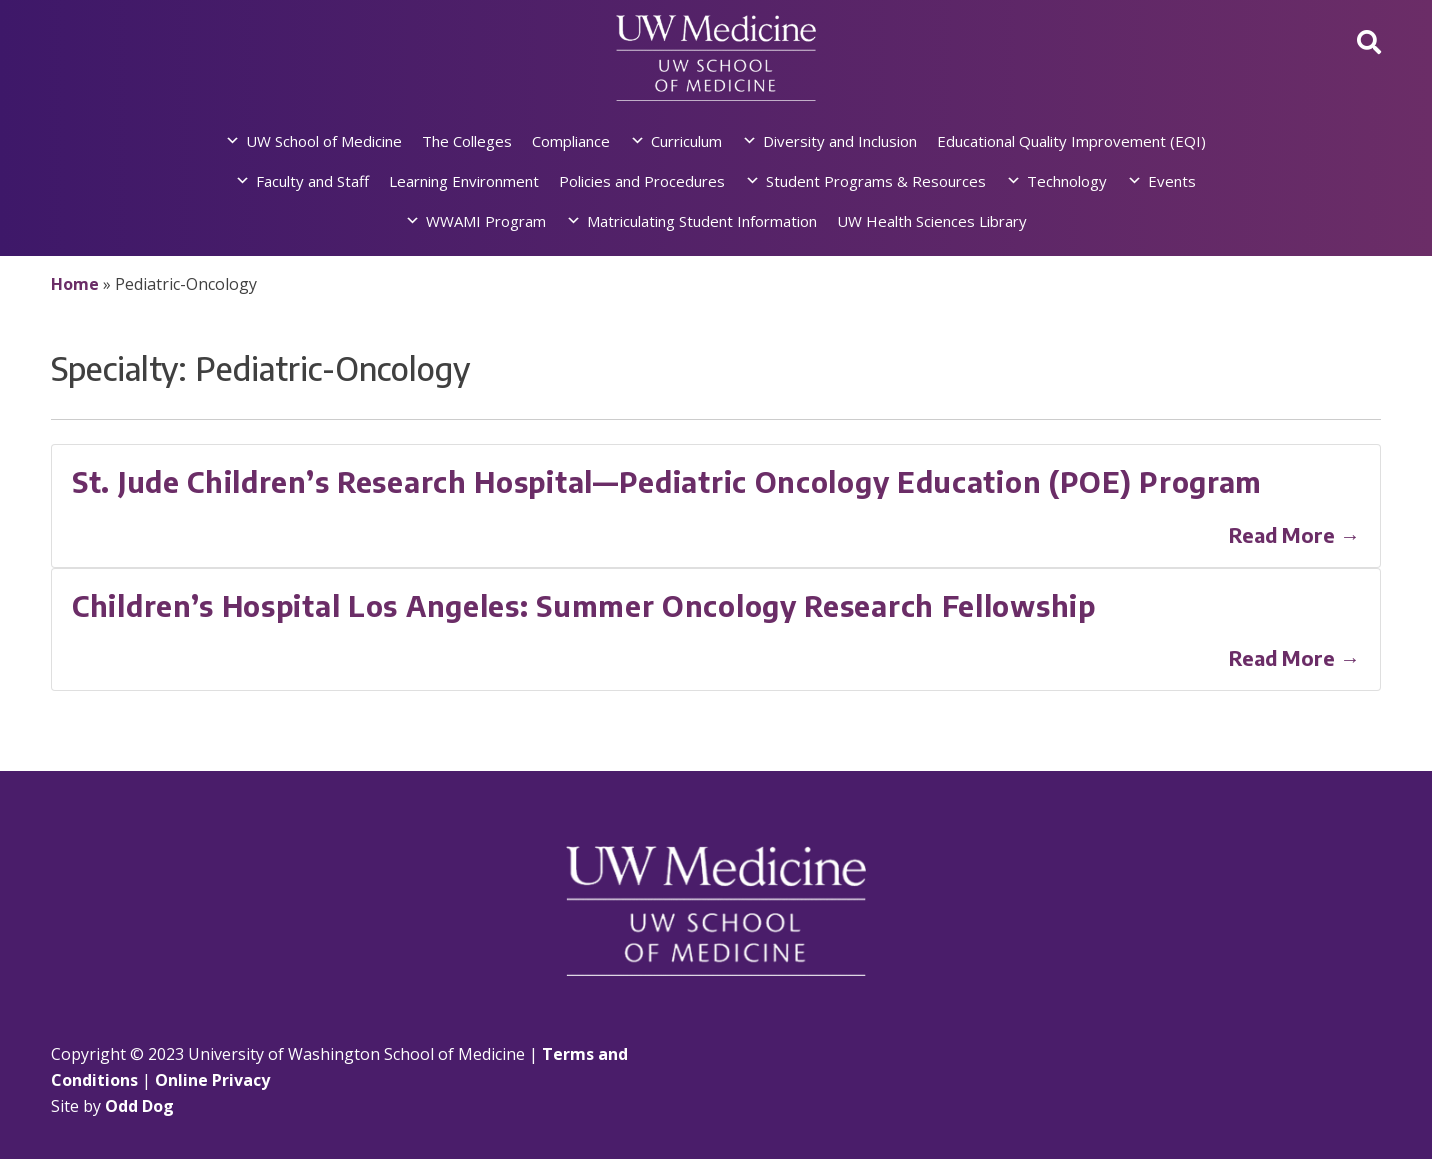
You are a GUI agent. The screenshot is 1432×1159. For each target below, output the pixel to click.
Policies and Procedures (642, 181)
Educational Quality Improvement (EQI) (1071, 141)
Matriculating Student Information (702, 221)
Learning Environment (464, 181)
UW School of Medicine (324, 141)
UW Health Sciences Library (932, 221)
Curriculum (686, 141)
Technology (1067, 181)
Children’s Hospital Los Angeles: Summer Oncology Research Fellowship (584, 605)
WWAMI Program (486, 221)
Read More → (1294, 534)
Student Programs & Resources (876, 181)
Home (75, 284)
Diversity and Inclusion (840, 141)
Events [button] (1172, 181)
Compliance (571, 141)
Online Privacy (212, 1080)
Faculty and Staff (312, 181)
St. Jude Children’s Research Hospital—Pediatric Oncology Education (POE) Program (667, 481)
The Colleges (467, 141)
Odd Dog (139, 1106)
